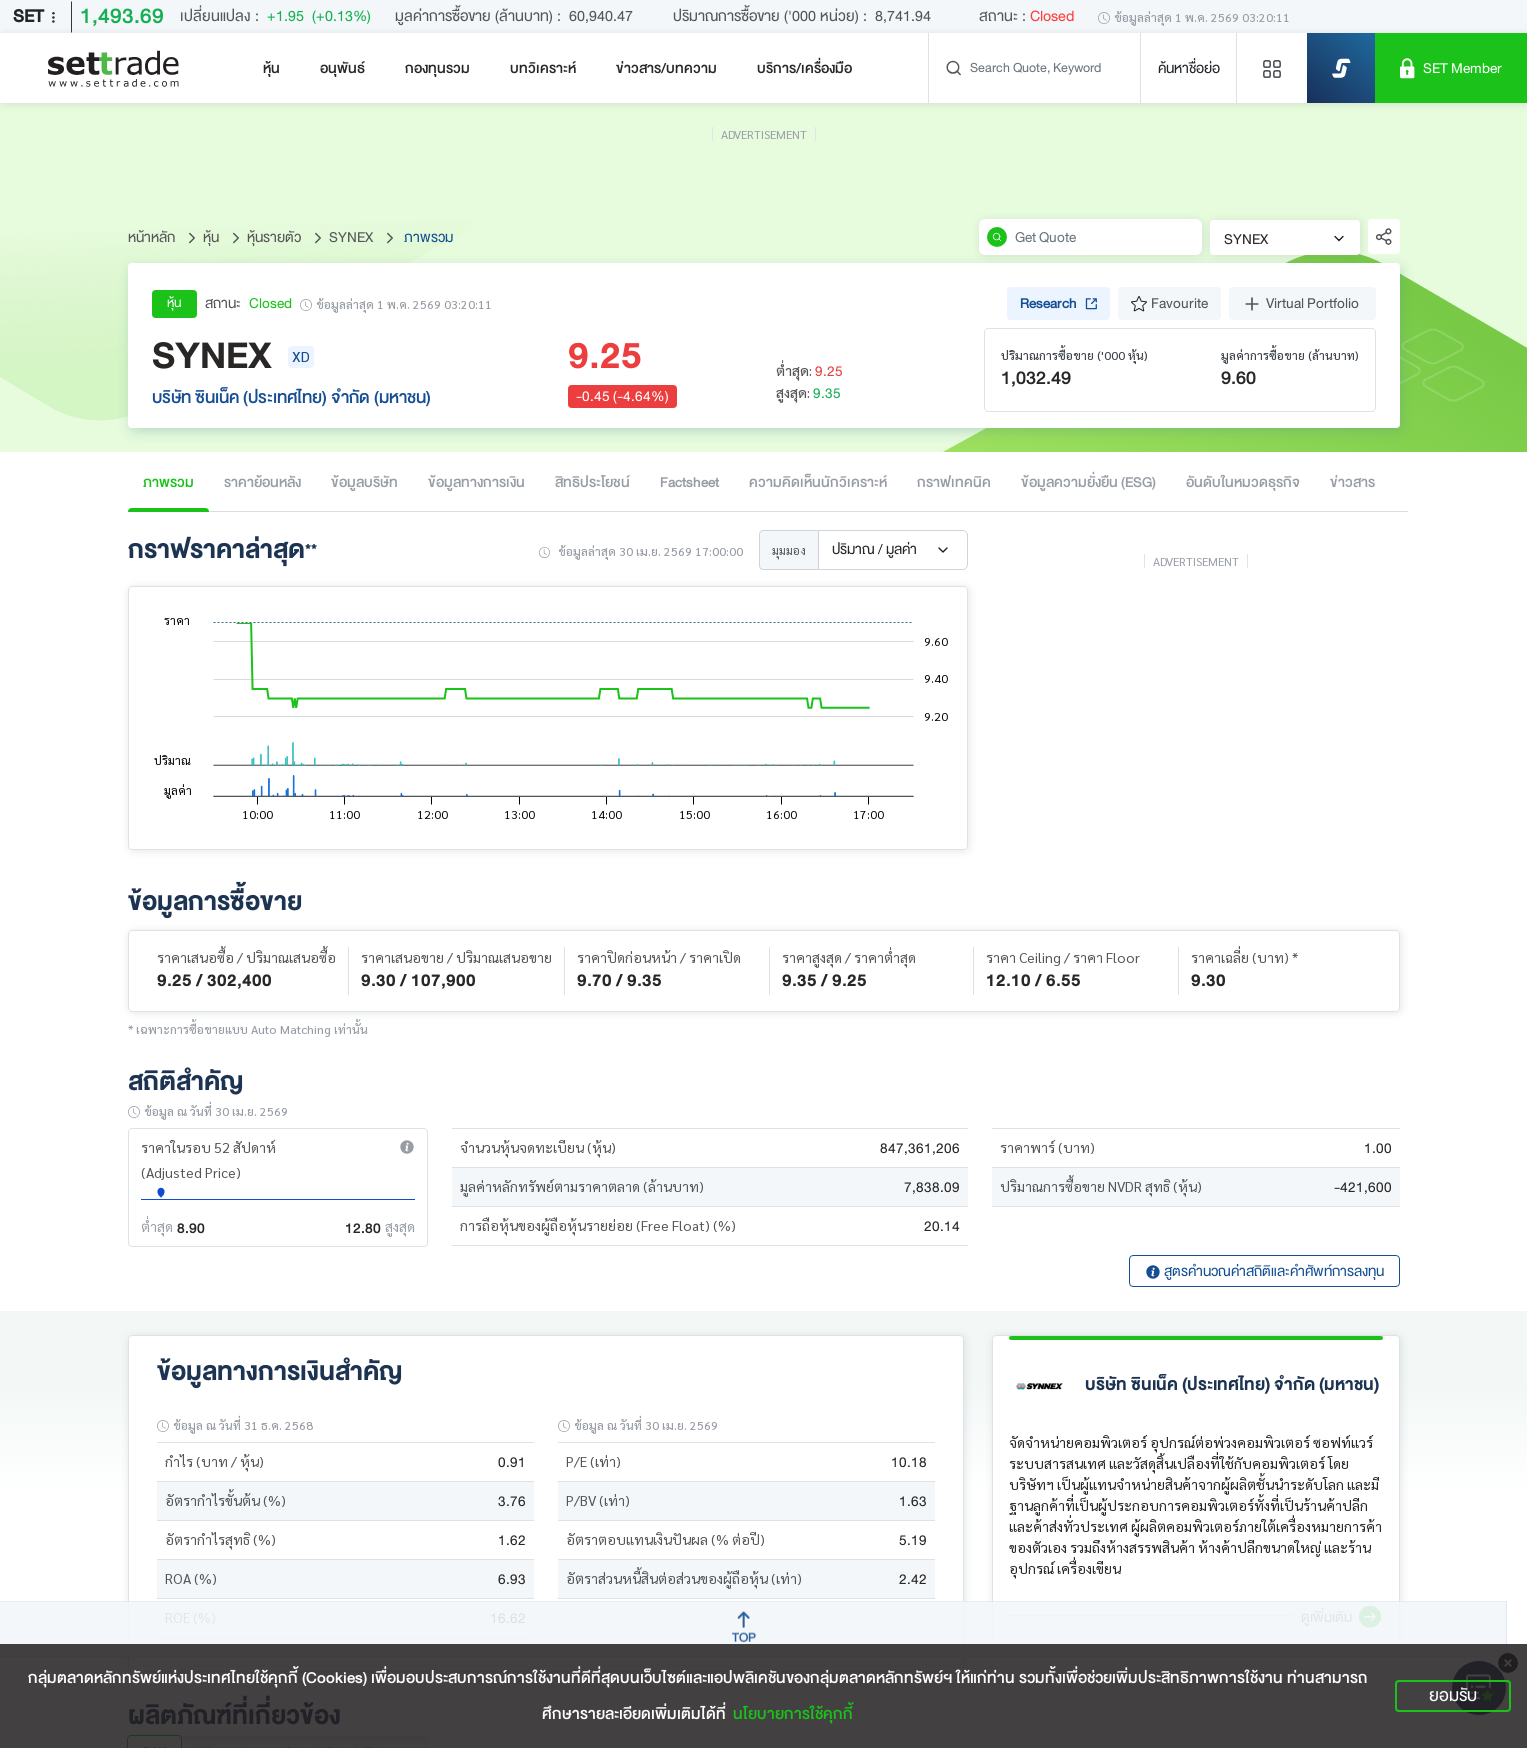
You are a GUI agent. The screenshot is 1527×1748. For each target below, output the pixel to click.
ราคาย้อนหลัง (262, 482)
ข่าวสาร (1352, 482)
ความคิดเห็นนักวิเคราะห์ (818, 482)
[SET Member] (1451, 68)
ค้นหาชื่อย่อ (1189, 68)
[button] (407, 1147)
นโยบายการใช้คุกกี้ (793, 1714)
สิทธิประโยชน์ (592, 482)
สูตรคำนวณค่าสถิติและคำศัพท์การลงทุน (1264, 1271)
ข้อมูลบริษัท (364, 482)
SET (38, 16)
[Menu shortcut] (1272, 68)
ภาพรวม (168, 482)
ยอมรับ (1453, 1695)
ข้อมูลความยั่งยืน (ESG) (1088, 482)
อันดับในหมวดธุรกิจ (1243, 482)
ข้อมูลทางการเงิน (476, 482)
